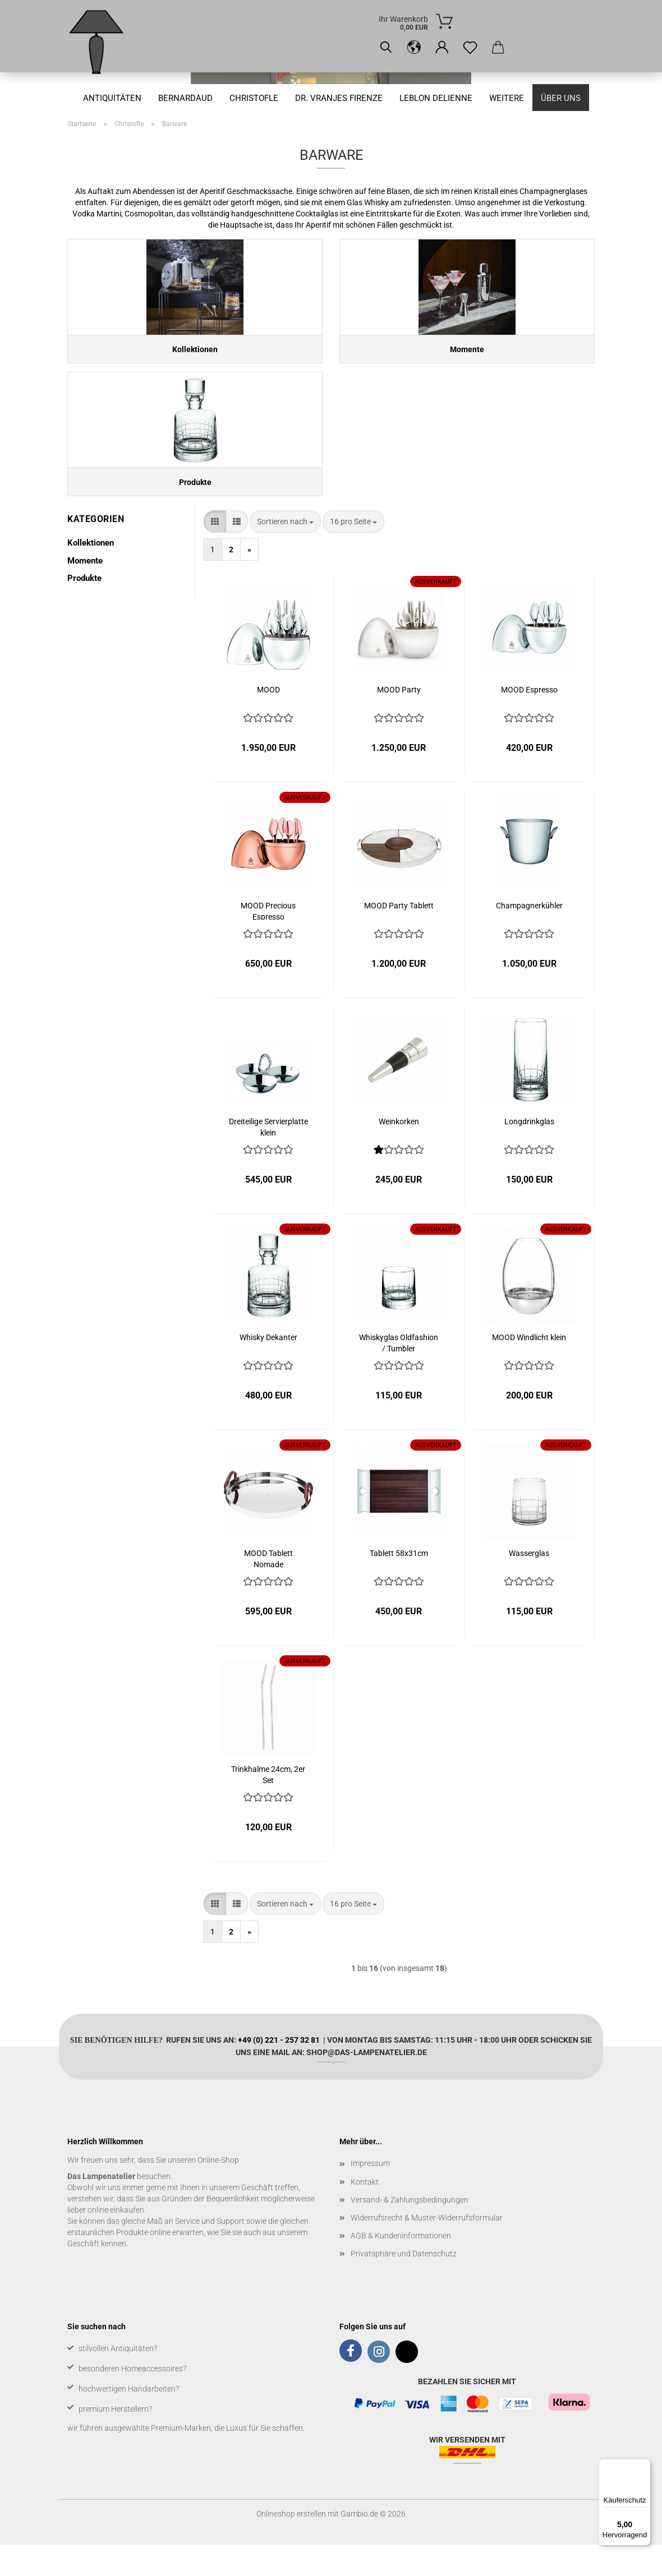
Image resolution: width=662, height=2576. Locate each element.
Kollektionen (90, 574)
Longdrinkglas (529, 1152)
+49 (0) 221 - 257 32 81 (279, 2070)
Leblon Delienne (435, 98)
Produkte (84, 609)
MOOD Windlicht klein (529, 1368)
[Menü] (644, 2465)
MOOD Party (399, 721)
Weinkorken (399, 1152)
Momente (85, 592)
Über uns (561, 98)
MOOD (268, 721)
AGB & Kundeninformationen (401, 2266)
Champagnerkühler (529, 936)
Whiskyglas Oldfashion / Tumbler (398, 1373)
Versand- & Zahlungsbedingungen (409, 2230)
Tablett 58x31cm (399, 1584)
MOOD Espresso (529, 721)
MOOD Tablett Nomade (268, 1589)
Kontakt (365, 2212)
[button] (414, 47)
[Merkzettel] (470, 47)
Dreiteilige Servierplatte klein (268, 1157)
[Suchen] (386, 47)
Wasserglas (529, 1584)
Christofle (253, 98)
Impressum (370, 2194)
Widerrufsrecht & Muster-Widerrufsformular (427, 2248)
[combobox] (285, 553)
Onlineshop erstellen (291, 2545)
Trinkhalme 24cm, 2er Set (268, 1805)
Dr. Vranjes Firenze (339, 98)
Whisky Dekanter (268, 1368)
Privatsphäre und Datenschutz (404, 2284)
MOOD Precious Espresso (268, 941)
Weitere (506, 98)
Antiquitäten (112, 98)
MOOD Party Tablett (399, 936)
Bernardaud (185, 98)
